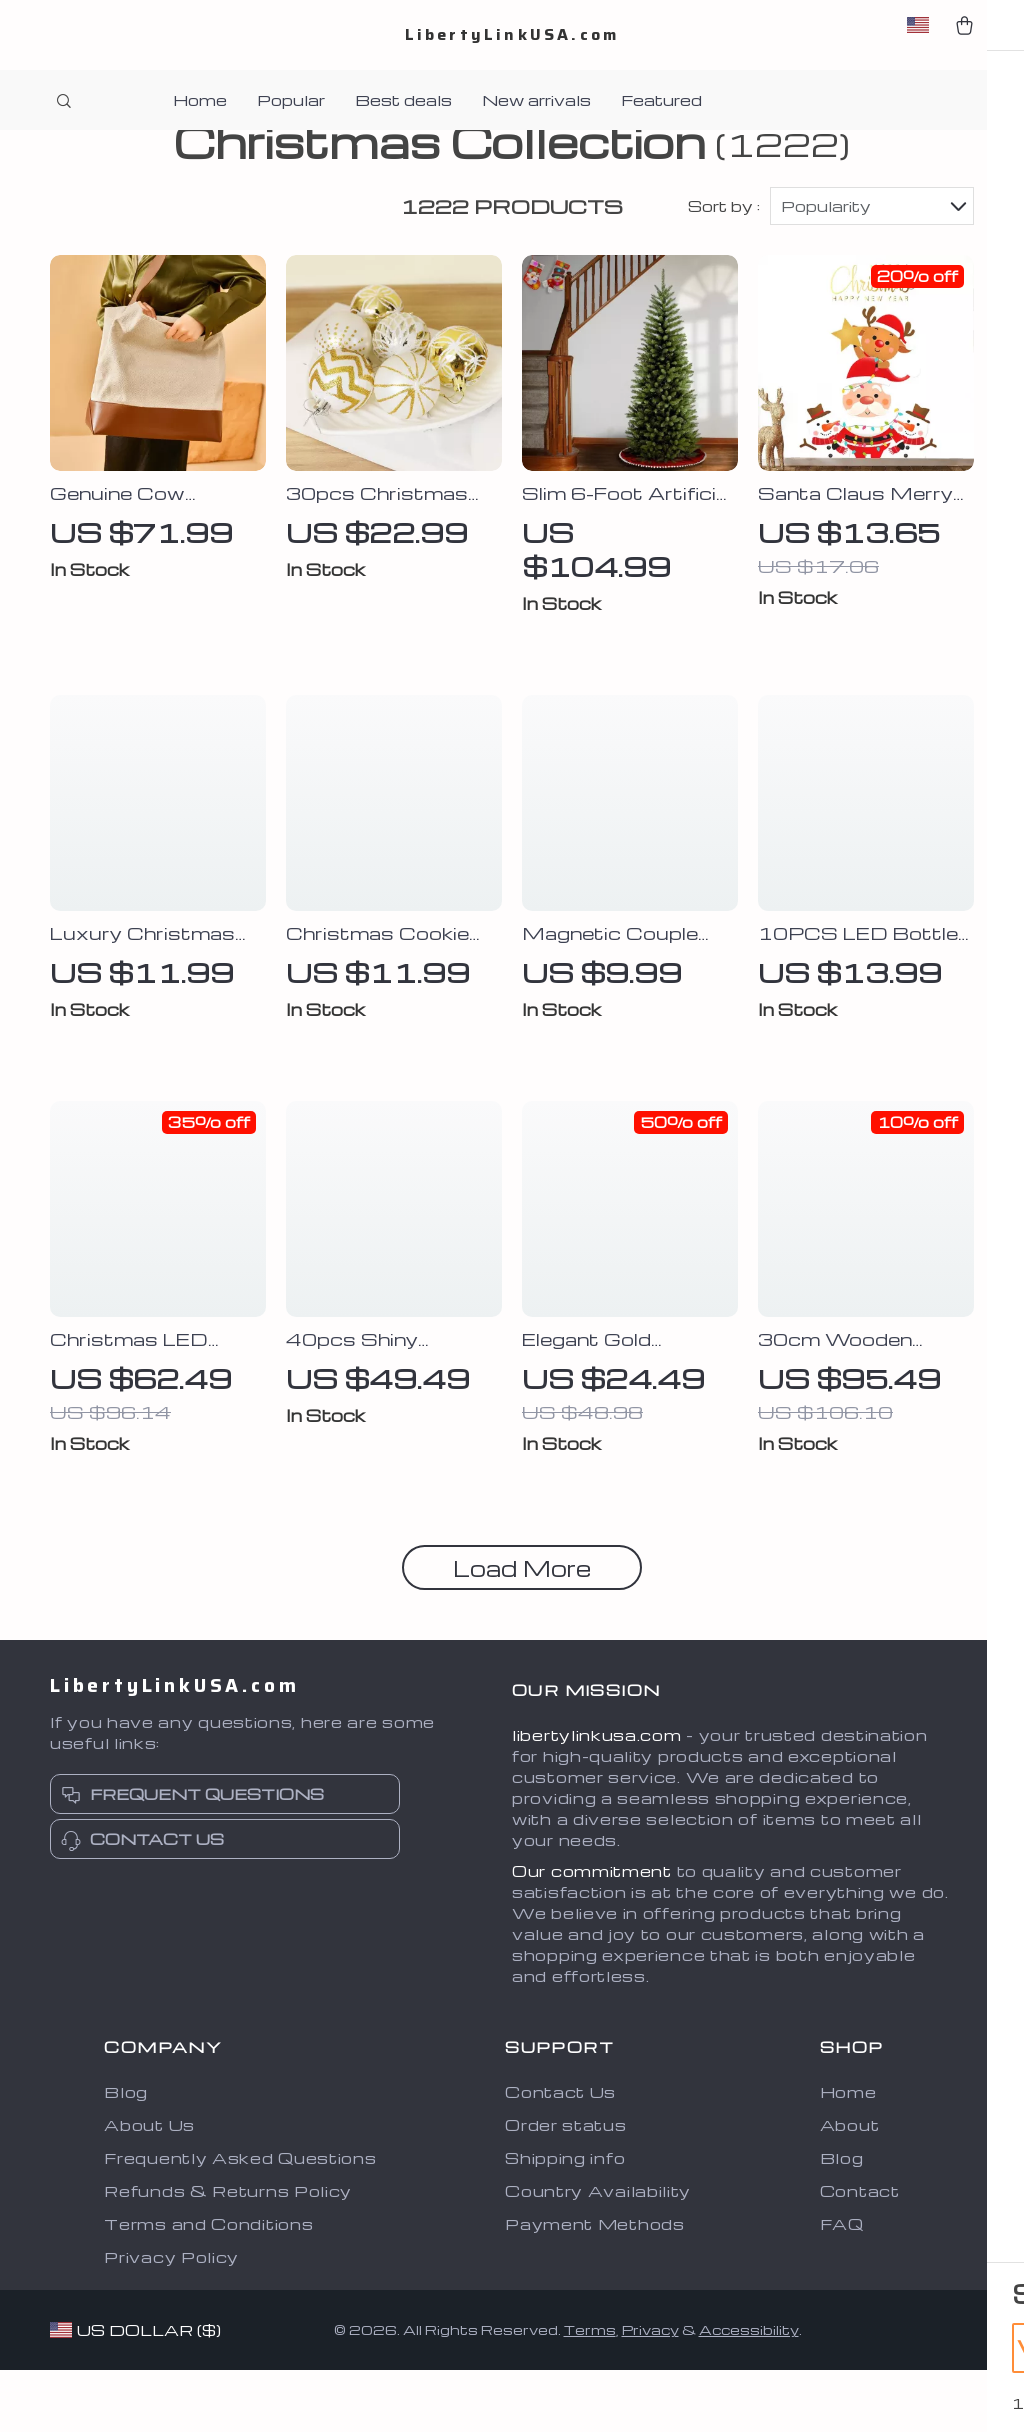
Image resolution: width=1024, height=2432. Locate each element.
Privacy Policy (171, 2319)
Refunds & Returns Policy (228, 2253)
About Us (149, 2187)
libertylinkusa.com (597, 1797)
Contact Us (560, 2154)
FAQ (842, 2286)
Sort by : (724, 268)
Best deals (403, 100)
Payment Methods (595, 2286)
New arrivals (536, 100)
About (850, 2187)
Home (200, 100)
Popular (291, 100)
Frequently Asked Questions (240, 2220)
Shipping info (565, 2220)
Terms (590, 2392)
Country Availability (598, 2253)
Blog (126, 2154)
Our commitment (592, 1933)
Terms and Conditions (208, 2286)
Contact (860, 2253)
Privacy (650, 2392)
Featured (661, 100)
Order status (565, 2187)
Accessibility (749, 2392)
